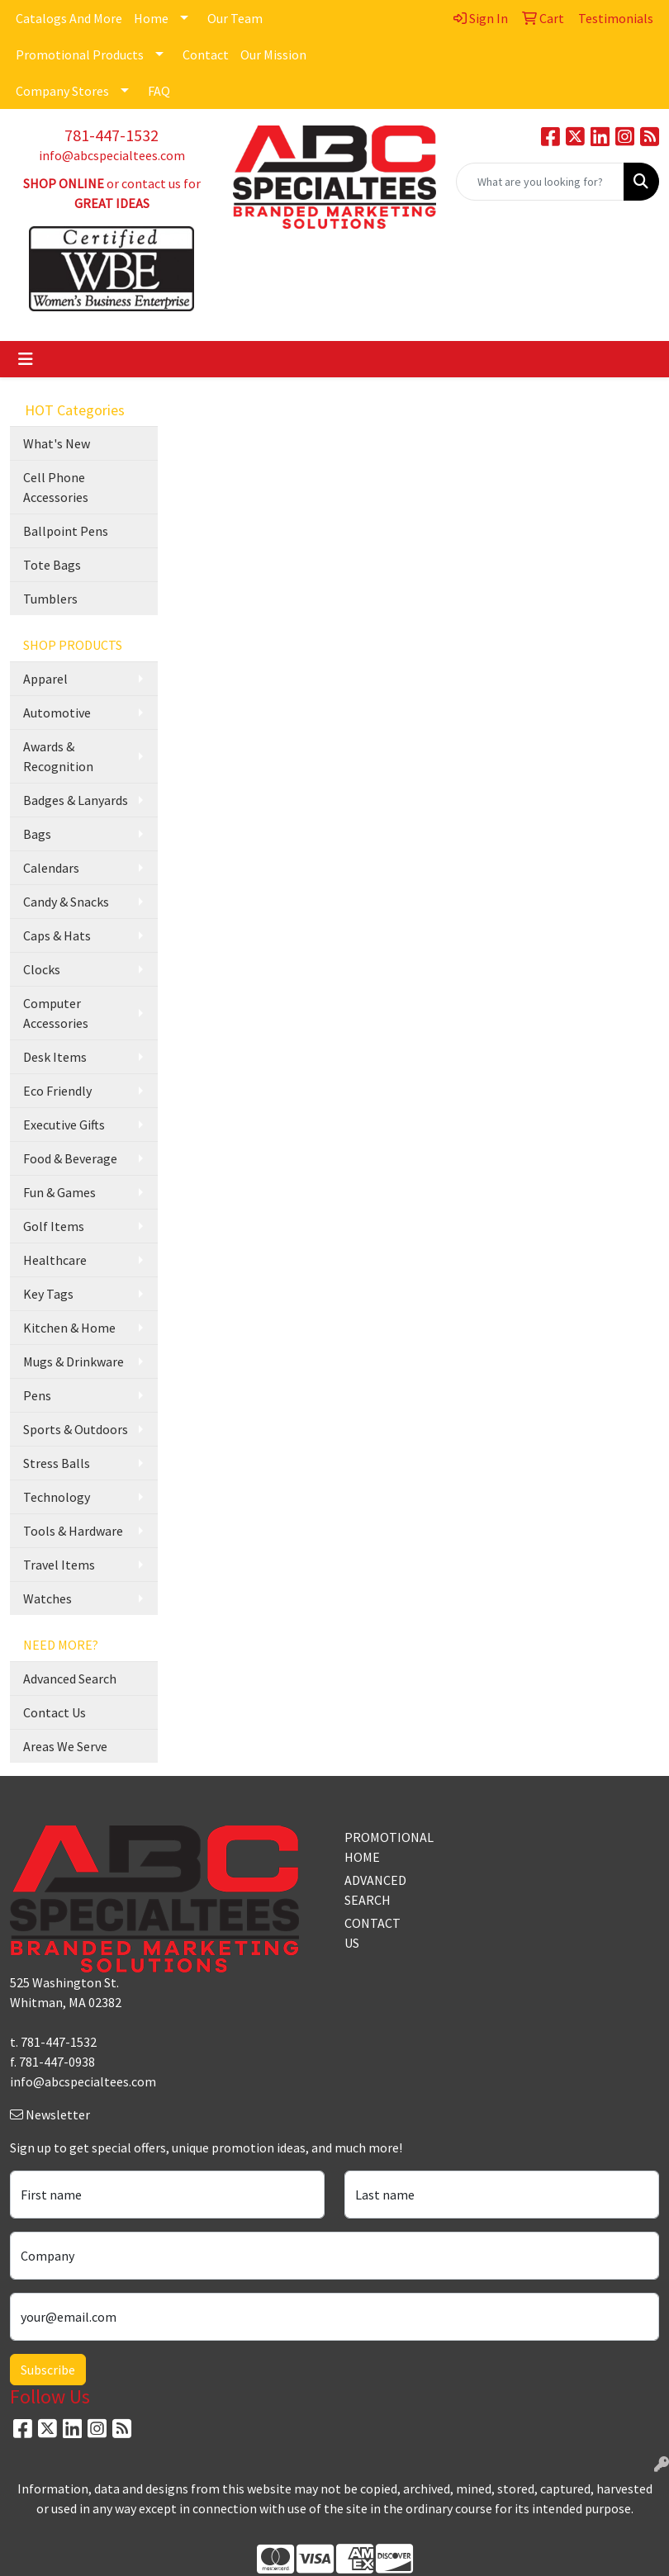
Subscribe (48, 2369)
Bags (37, 834)
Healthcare (55, 1260)
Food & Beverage (70, 1158)
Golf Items (53, 1226)
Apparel (45, 678)
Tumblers (50, 598)
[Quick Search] (540, 182)
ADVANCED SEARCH (375, 1890)
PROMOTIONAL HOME (376, 1847)
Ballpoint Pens (65, 531)
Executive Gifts (64, 1124)
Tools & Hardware (73, 1530)
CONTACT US (372, 1933)
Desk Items (55, 1057)
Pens (37, 1395)
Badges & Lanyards (75, 800)
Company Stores (62, 91)
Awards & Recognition (58, 756)
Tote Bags (52, 564)
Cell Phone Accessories (55, 487)
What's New (56, 443)
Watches (47, 1598)
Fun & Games (59, 1192)
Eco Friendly (57, 1090)
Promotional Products (80, 54)
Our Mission (273, 54)
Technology (56, 1497)
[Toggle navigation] (25, 359)
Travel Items (59, 1564)
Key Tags (48, 1294)
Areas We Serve (65, 1746)
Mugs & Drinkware (73, 1361)
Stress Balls (56, 1463)
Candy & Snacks (66, 901)
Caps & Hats (57, 935)
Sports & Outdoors (75, 1429)
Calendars (51, 867)
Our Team (235, 18)
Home (151, 18)
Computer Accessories (55, 1013)
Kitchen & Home (69, 1327)
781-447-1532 (111, 135)
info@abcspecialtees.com (112, 155)
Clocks (41, 969)
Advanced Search (69, 1678)
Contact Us (54, 1712)
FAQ (159, 91)
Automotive (57, 712)
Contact (206, 54)
